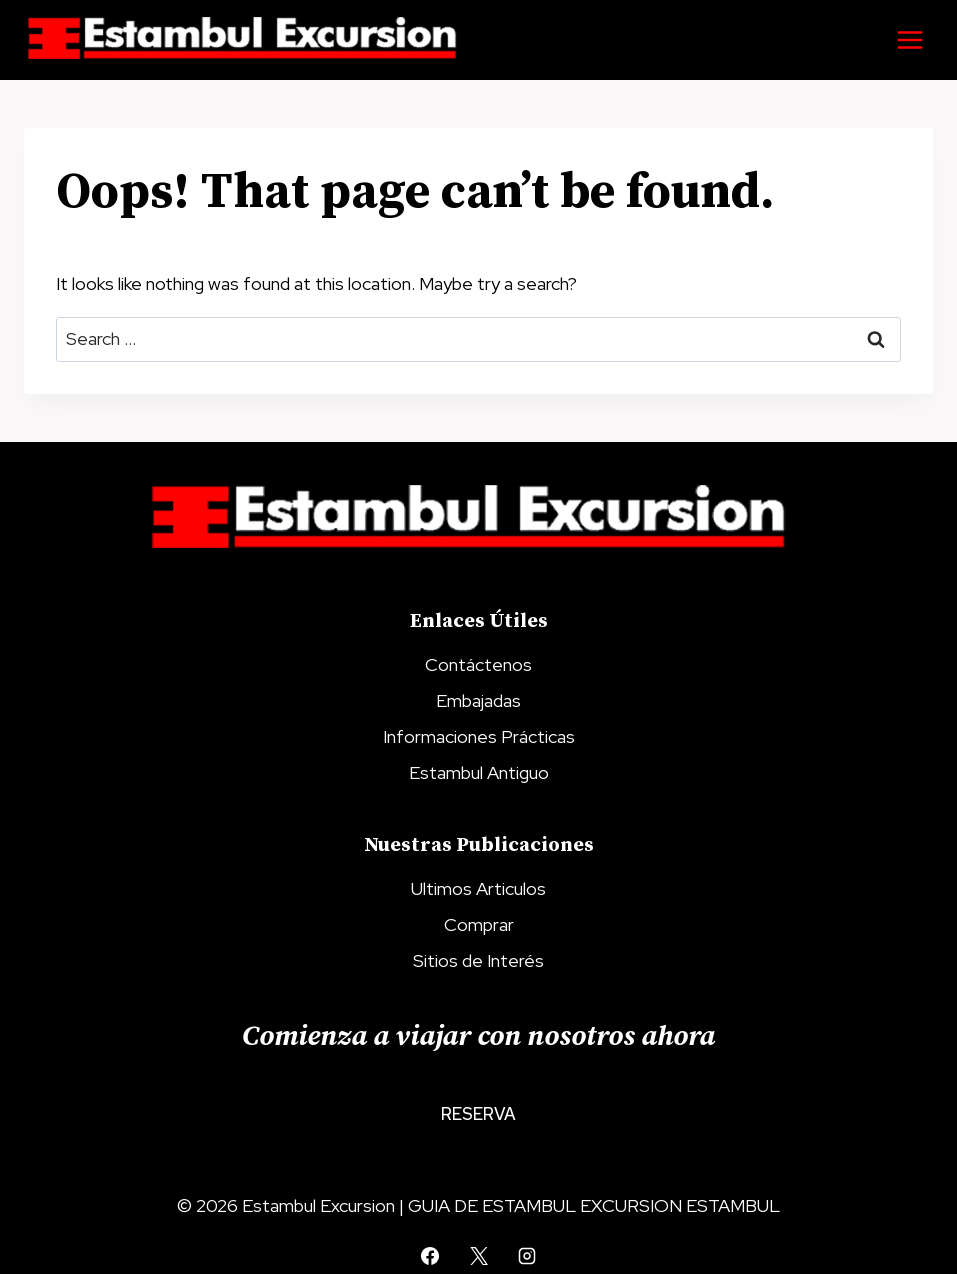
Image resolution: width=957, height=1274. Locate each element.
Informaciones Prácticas (479, 736)
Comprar (479, 924)
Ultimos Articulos (478, 888)
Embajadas (478, 700)
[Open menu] (909, 39)
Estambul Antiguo (479, 772)
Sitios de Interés (478, 960)
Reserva (478, 1114)
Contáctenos (478, 664)
